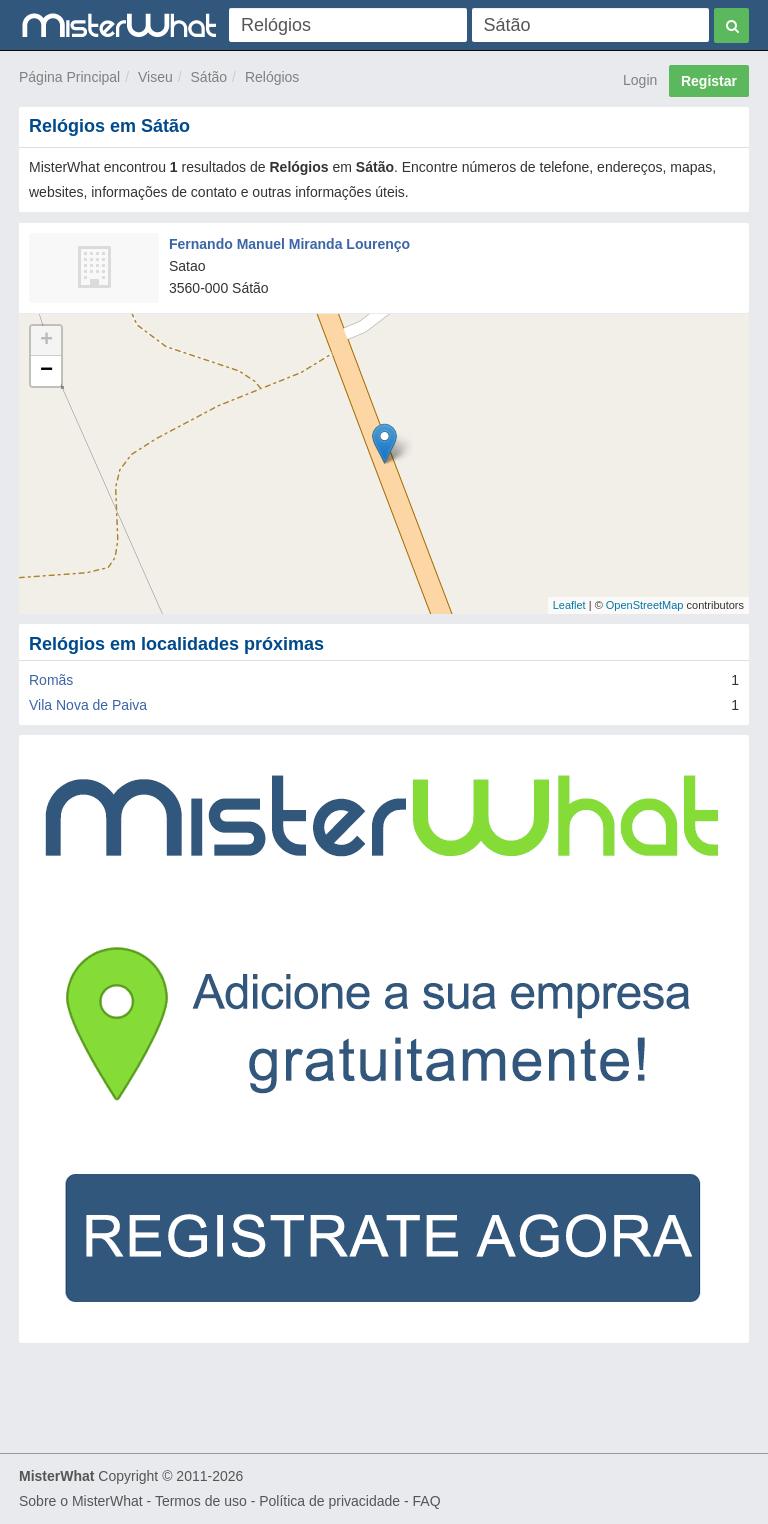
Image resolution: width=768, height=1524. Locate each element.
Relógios (272, 77)
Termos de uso (201, 1501)
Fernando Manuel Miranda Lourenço (289, 244)
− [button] (46, 371)
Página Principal (69, 77)
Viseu (155, 77)
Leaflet (569, 605)
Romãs (51, 680)
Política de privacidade (329, 1501)
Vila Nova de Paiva (88, 705)
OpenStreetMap (645, 605)
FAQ (427, 1501)
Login (640, 80)
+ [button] (46, 341)
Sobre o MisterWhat (81, 1501)
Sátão (209, 77)
